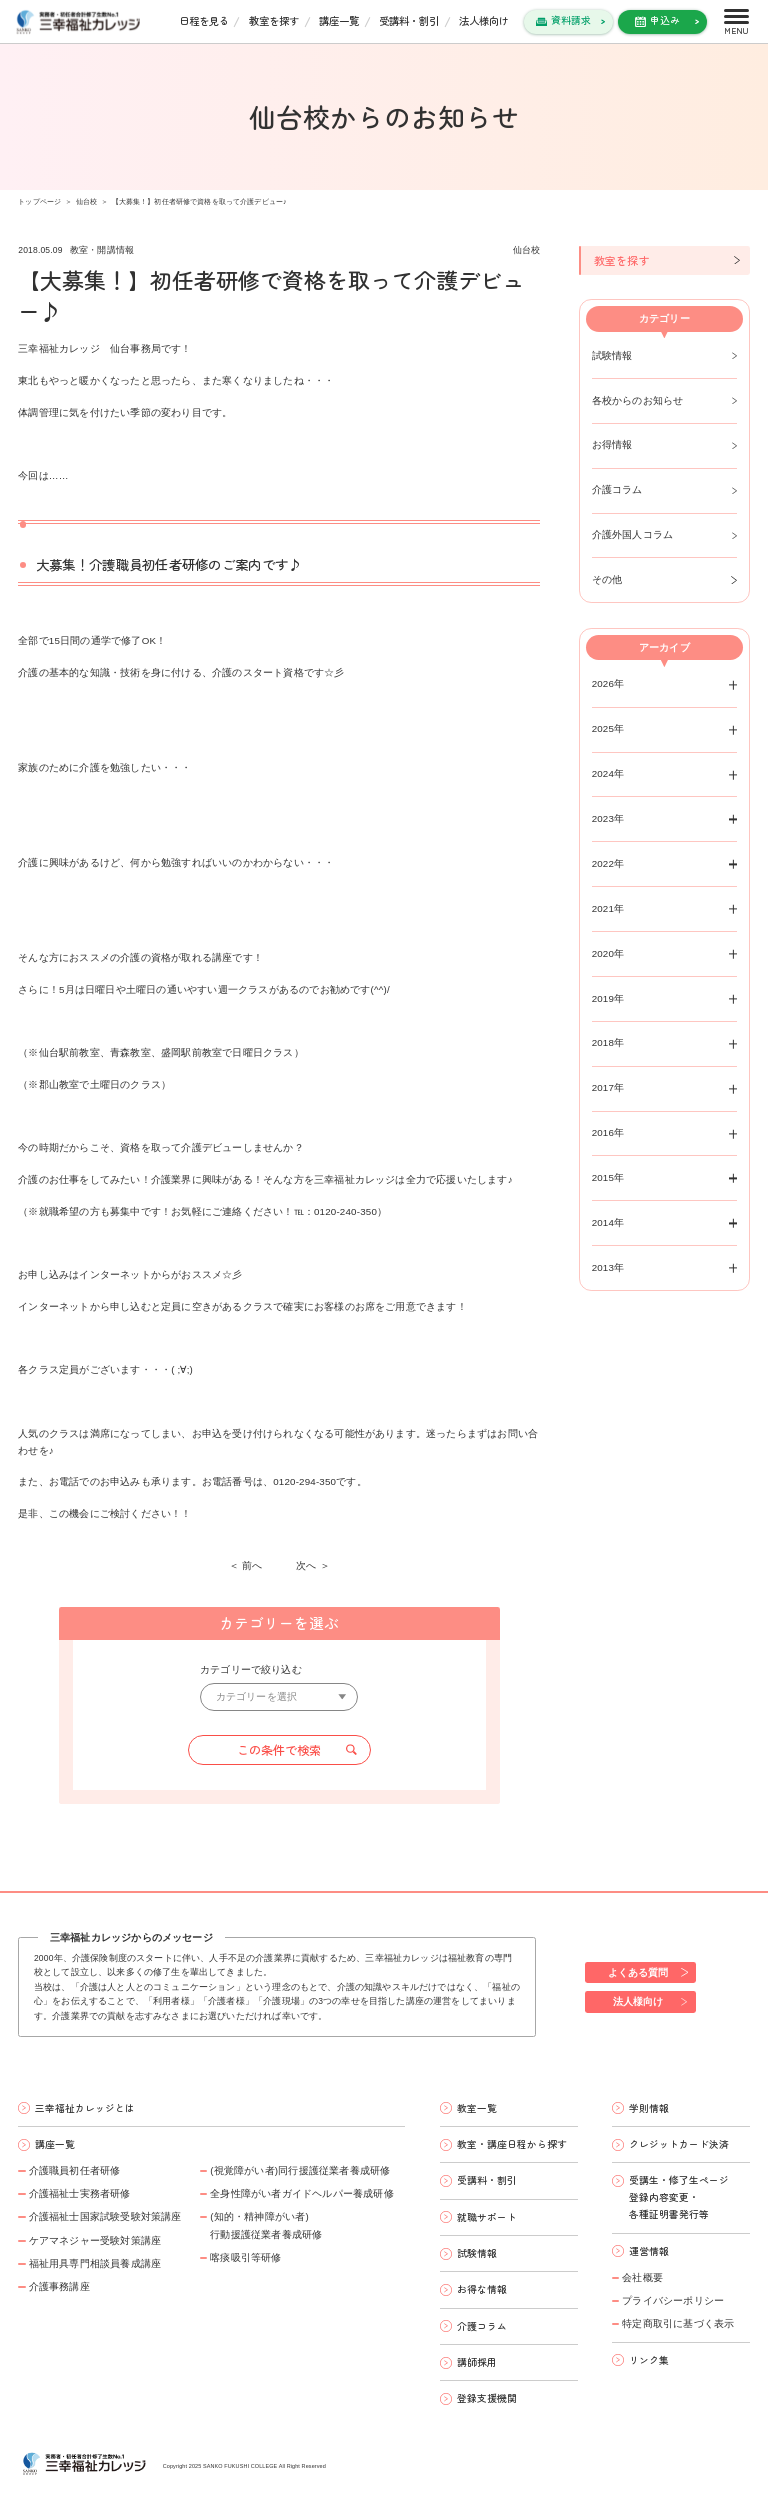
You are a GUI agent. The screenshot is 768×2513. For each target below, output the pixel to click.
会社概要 (642, 2277)
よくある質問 (638, 1972)
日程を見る (204, 20)
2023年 (608, 818)
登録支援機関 (487, 2398)
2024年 (608, 773)
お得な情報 (482, 2289)
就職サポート (487, 2217)
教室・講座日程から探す (512, 2144)
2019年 (608, 998)
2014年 (608, 1222)
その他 (607, 579)
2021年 (608, 908)
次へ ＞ (313, 1566)
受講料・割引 (409, 20)
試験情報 (612, 355)
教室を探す (274, 20)
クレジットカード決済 (679, 2144)
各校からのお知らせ (638, 400)
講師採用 (477, 2362)
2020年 (608, 953)
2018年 (608, 1042)
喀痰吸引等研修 (245, 2257)
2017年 (608, 1087)
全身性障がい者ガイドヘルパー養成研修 (302, 2193)
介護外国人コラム (633, 534)
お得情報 (612, 444)
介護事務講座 (59, 2286)
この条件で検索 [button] (279, 1750)
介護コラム (617, 489)
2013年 (608, 1267)
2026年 (608, 683)
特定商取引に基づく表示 (678, 2323)
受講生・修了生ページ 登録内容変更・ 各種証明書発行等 (679, 2197)
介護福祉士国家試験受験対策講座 (105, 2216)
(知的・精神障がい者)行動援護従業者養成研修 (266, 2225)
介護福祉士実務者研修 (80, 2193)
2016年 (608, 1132)
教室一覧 (477, 2108)
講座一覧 (339, 20)
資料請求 (571, 20)
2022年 (608, 863)
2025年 (608, 728)
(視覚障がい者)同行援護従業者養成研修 (300, 2170)
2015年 (608, 1177)
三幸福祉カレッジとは (85, 2108)
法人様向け (484, 20)
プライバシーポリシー (673, 2300)
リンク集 (649, 2360)
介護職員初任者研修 (75, 2170)
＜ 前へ (246, 1566)
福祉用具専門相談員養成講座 (95, 2263)
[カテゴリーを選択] (279, 1697)
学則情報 (649, 2108)
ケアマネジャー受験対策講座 (95, 2240)
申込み (665, 20)
